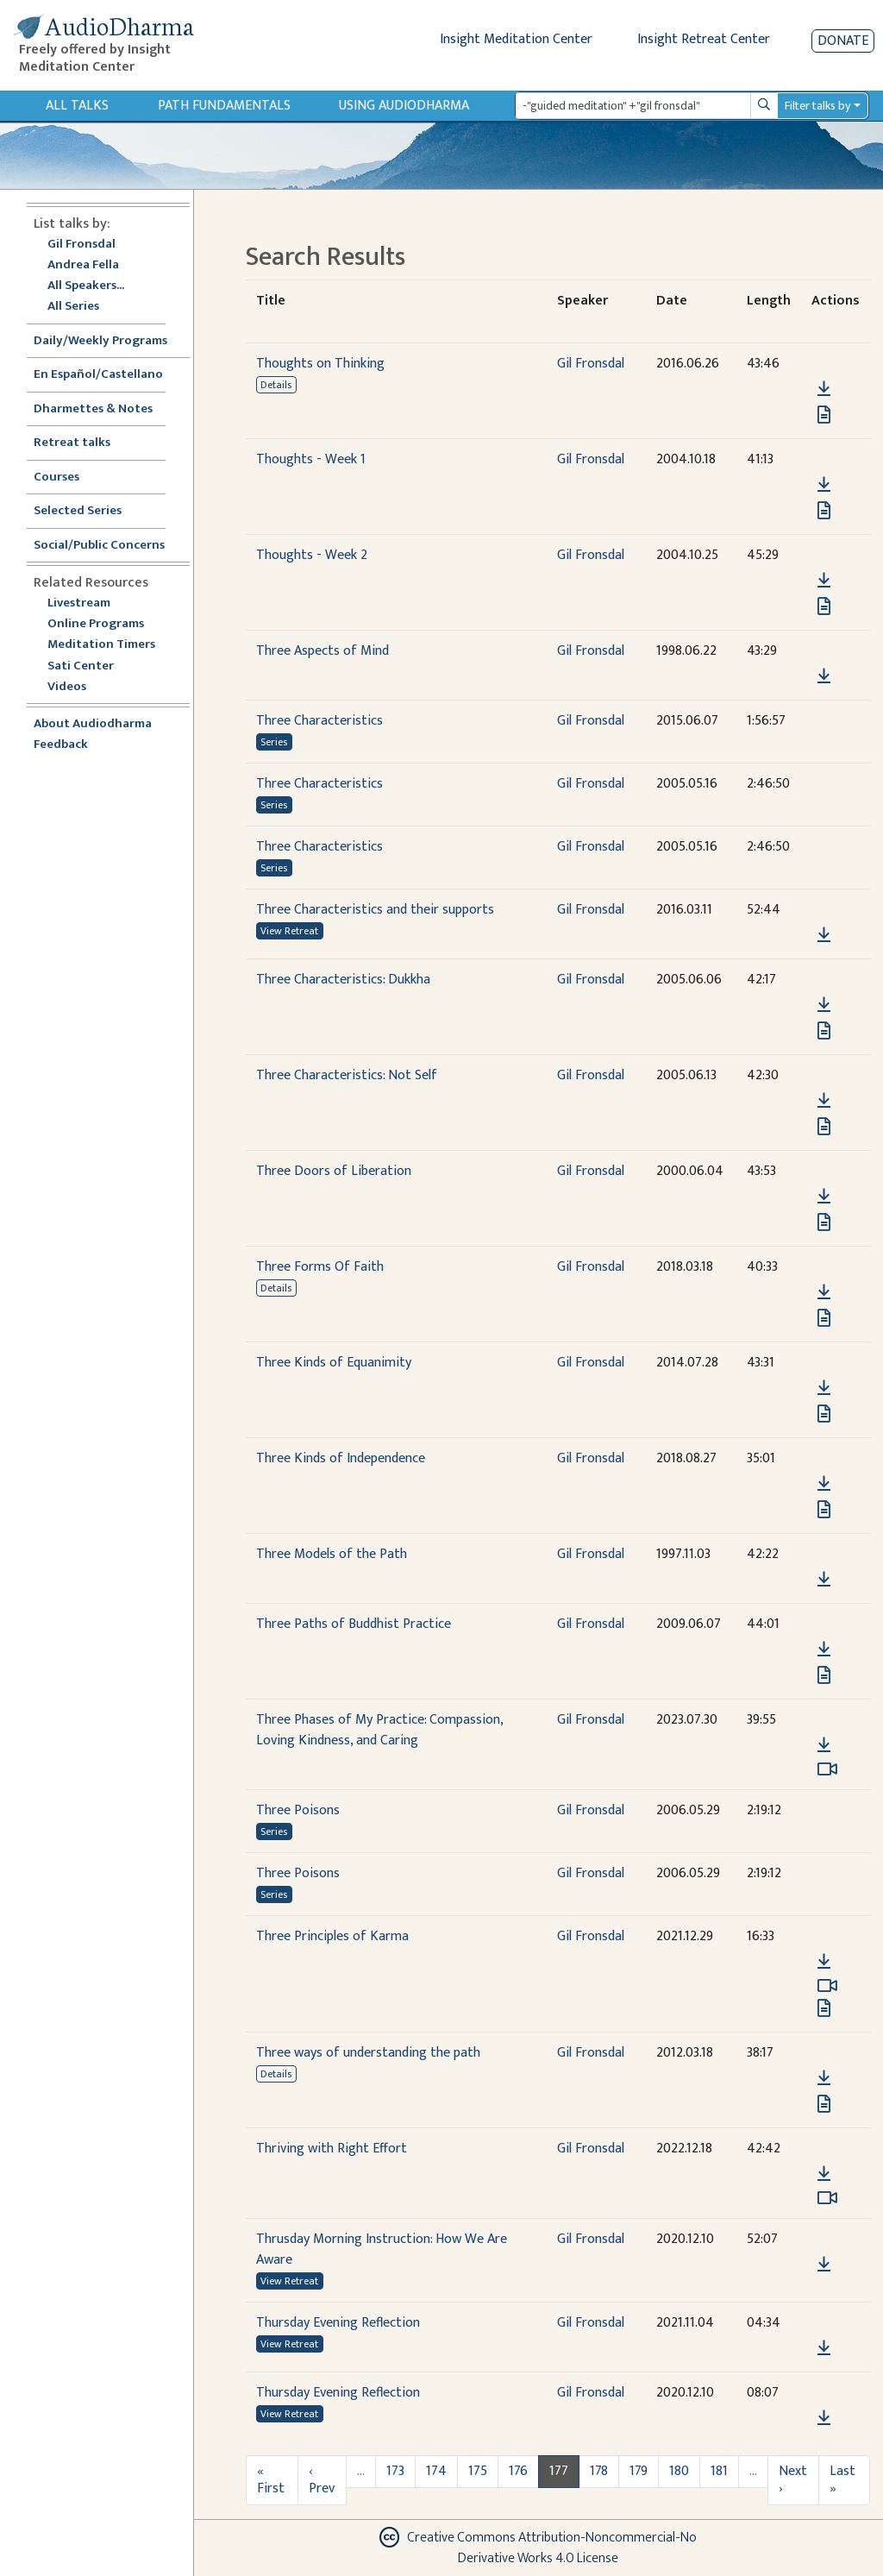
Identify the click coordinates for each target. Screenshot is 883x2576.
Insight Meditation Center (516, 39)
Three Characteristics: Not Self (346, 1075)
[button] (823, 364)
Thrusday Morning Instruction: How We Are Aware (381, 2249)
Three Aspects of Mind (322, 651)
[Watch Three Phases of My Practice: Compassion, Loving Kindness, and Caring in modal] (827, 1769)
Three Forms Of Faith (320, 1267)
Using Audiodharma (404, 105)
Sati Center (80, 666)
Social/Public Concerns (99, 546)
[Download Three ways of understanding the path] (823, 2078)
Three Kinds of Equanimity (333, 1362)
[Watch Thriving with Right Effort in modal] (827, 2198)
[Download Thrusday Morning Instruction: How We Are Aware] (823, 2265)
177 (558, 2471)
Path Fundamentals (224, 105)
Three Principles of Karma (332, 1936)
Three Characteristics (319, 720)
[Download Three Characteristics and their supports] (823, 935)
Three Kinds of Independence (340, 1458)
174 (436, 2471)
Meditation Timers (101, 645)
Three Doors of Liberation (333, 1171)
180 (679, 2471)
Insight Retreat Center (703, 39)
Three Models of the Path (331, 1554)
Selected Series (88, 511)
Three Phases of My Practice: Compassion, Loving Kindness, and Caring (379, 1730)
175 (477, 2471)
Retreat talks (72, 443)
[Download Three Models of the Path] (823, 1580)
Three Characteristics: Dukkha (343, 979)
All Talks (77, 105)
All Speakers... (85, 286)
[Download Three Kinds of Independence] (823, 1484)
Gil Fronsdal (81, 244)
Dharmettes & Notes (93, 409)
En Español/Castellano (98, 375)
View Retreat (289, 930)
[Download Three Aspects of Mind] (823, 676)
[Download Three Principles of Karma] (823, 1962)
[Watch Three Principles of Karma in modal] (827, 1986)
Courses (56, 477)
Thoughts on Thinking (320, 363)
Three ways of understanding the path (368, 2052)
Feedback (61, 745)
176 (518, 2471)
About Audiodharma (93, 724)
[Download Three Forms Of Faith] (823, 1292)
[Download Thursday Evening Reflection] (823, 2348)
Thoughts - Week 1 (311, 459)
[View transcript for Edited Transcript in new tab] (823, 2008)
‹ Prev (322, 2480)
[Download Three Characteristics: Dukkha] (823, 1005)
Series (273, 742)
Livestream (78, 603)
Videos (75, 687)
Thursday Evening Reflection (338, 2322)
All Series (73, 307)
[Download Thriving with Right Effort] (823, 2174)
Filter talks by (817, 106)
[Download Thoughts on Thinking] (823, 389)
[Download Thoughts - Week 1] (823, 485)
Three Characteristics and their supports (375, 909)
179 (638, 2471)
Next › (793, 2480)
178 (599, 2471)
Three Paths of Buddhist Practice (353, 1624)
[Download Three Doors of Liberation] (823, 1196)
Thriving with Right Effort (331, 2148)
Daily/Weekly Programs (109, 341)
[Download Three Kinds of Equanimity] (823, 1388)
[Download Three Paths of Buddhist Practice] (823, 1649)
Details (275, 384)
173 (395, 2471)
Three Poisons (298, 1810)
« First (271, 2480)
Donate (842, 41)
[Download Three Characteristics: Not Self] (823, 1101)
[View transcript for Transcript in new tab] (823, 414)
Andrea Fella (83, 265)
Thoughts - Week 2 (311, 555)
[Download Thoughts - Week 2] (823, 581)
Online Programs (95, 624)
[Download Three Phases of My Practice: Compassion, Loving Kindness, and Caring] (823, 1745)
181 (719, 2471)
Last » (842, 2480)
